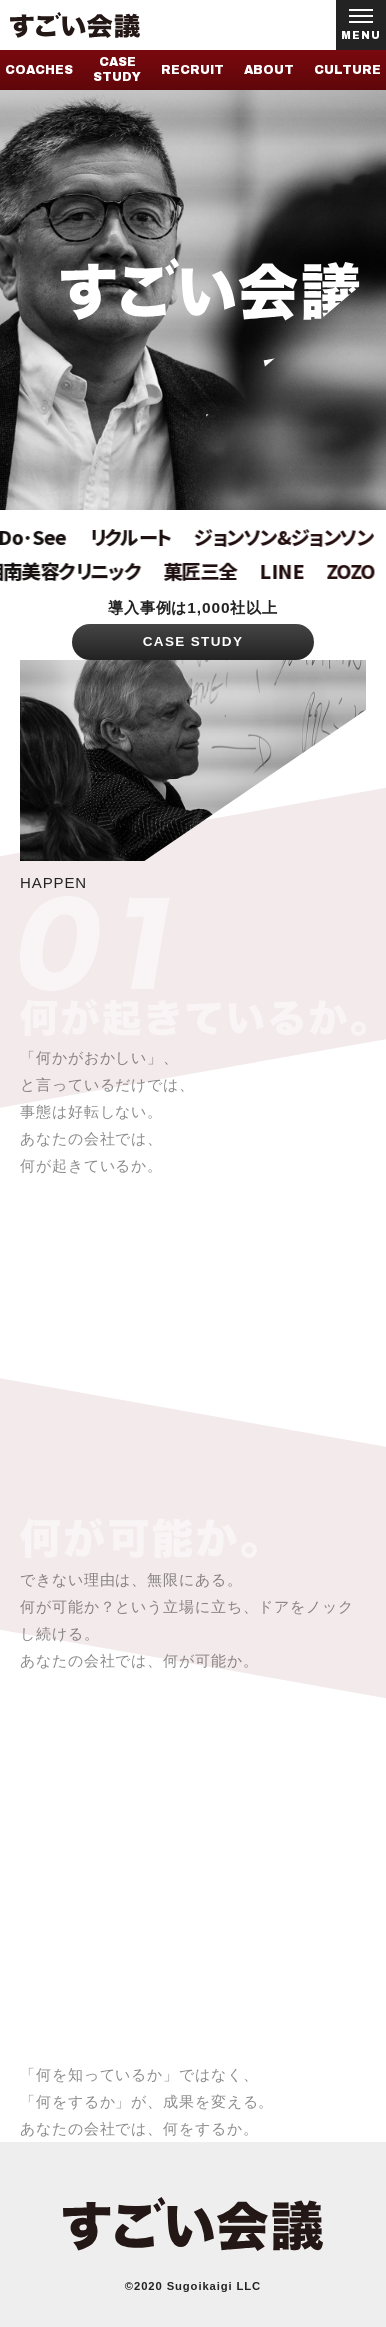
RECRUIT (192, 70)
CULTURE (347, 70)
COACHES (39, 70)
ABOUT (269, 70)
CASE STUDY (117, 69)
